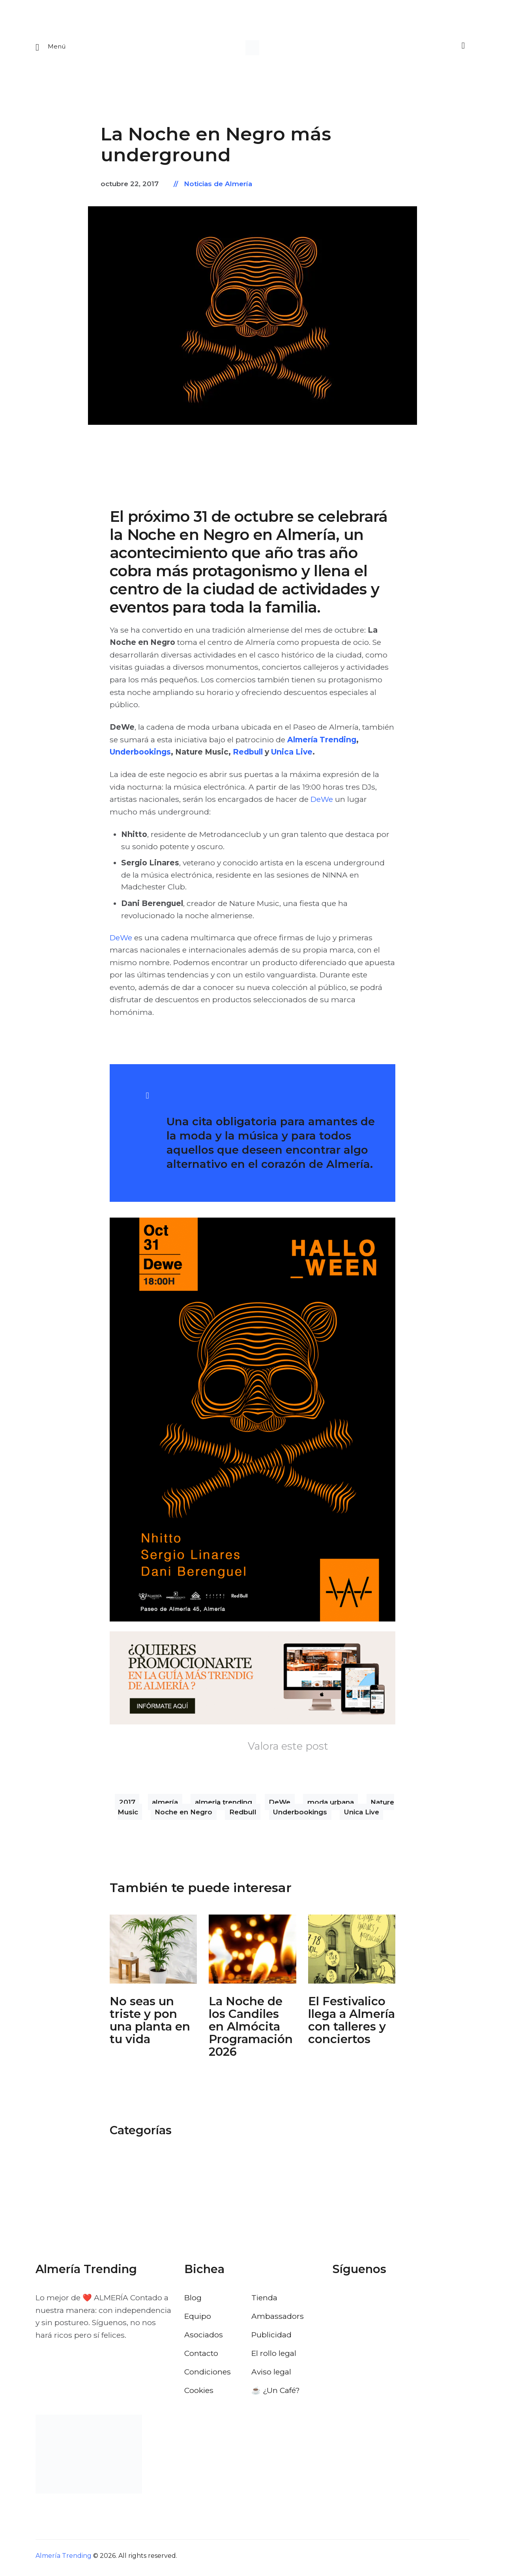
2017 (127, 1805)
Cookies (198, 2394)
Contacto (201, 2356)
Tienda (264, 2301)
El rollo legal (273, 2356)
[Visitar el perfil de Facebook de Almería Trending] (339, 2301)
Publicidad (271, 2338)
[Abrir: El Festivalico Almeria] (351, 1952)
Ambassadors (277, 2319)
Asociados (203, 2338)
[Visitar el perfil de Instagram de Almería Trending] (381, 2301)
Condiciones (207, 2375)
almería (165, 1805)
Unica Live (291, 755)
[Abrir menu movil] (51, 49)
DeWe (321, 802)
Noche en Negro (183, 1815)
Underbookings (140, 755)
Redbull (249, 755)
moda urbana (330, 1805)
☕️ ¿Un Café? (275, 2394)
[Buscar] (461, 47)
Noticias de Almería (218, 187)
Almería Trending (321, 742)
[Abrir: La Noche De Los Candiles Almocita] (252, 1952)
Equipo (197, 2319)
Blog (193, 2301)
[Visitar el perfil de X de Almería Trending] (360, 2301)
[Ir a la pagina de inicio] (252, 49)
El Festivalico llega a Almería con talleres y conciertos (351, 2024)
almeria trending (223, 1805)
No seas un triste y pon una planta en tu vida (150, 2024)
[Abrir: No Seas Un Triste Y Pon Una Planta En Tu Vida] (153, 1952)
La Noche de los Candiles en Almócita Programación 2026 (251, 2030)
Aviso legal (271, 2375)
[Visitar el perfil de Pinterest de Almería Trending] (402, 2301)
